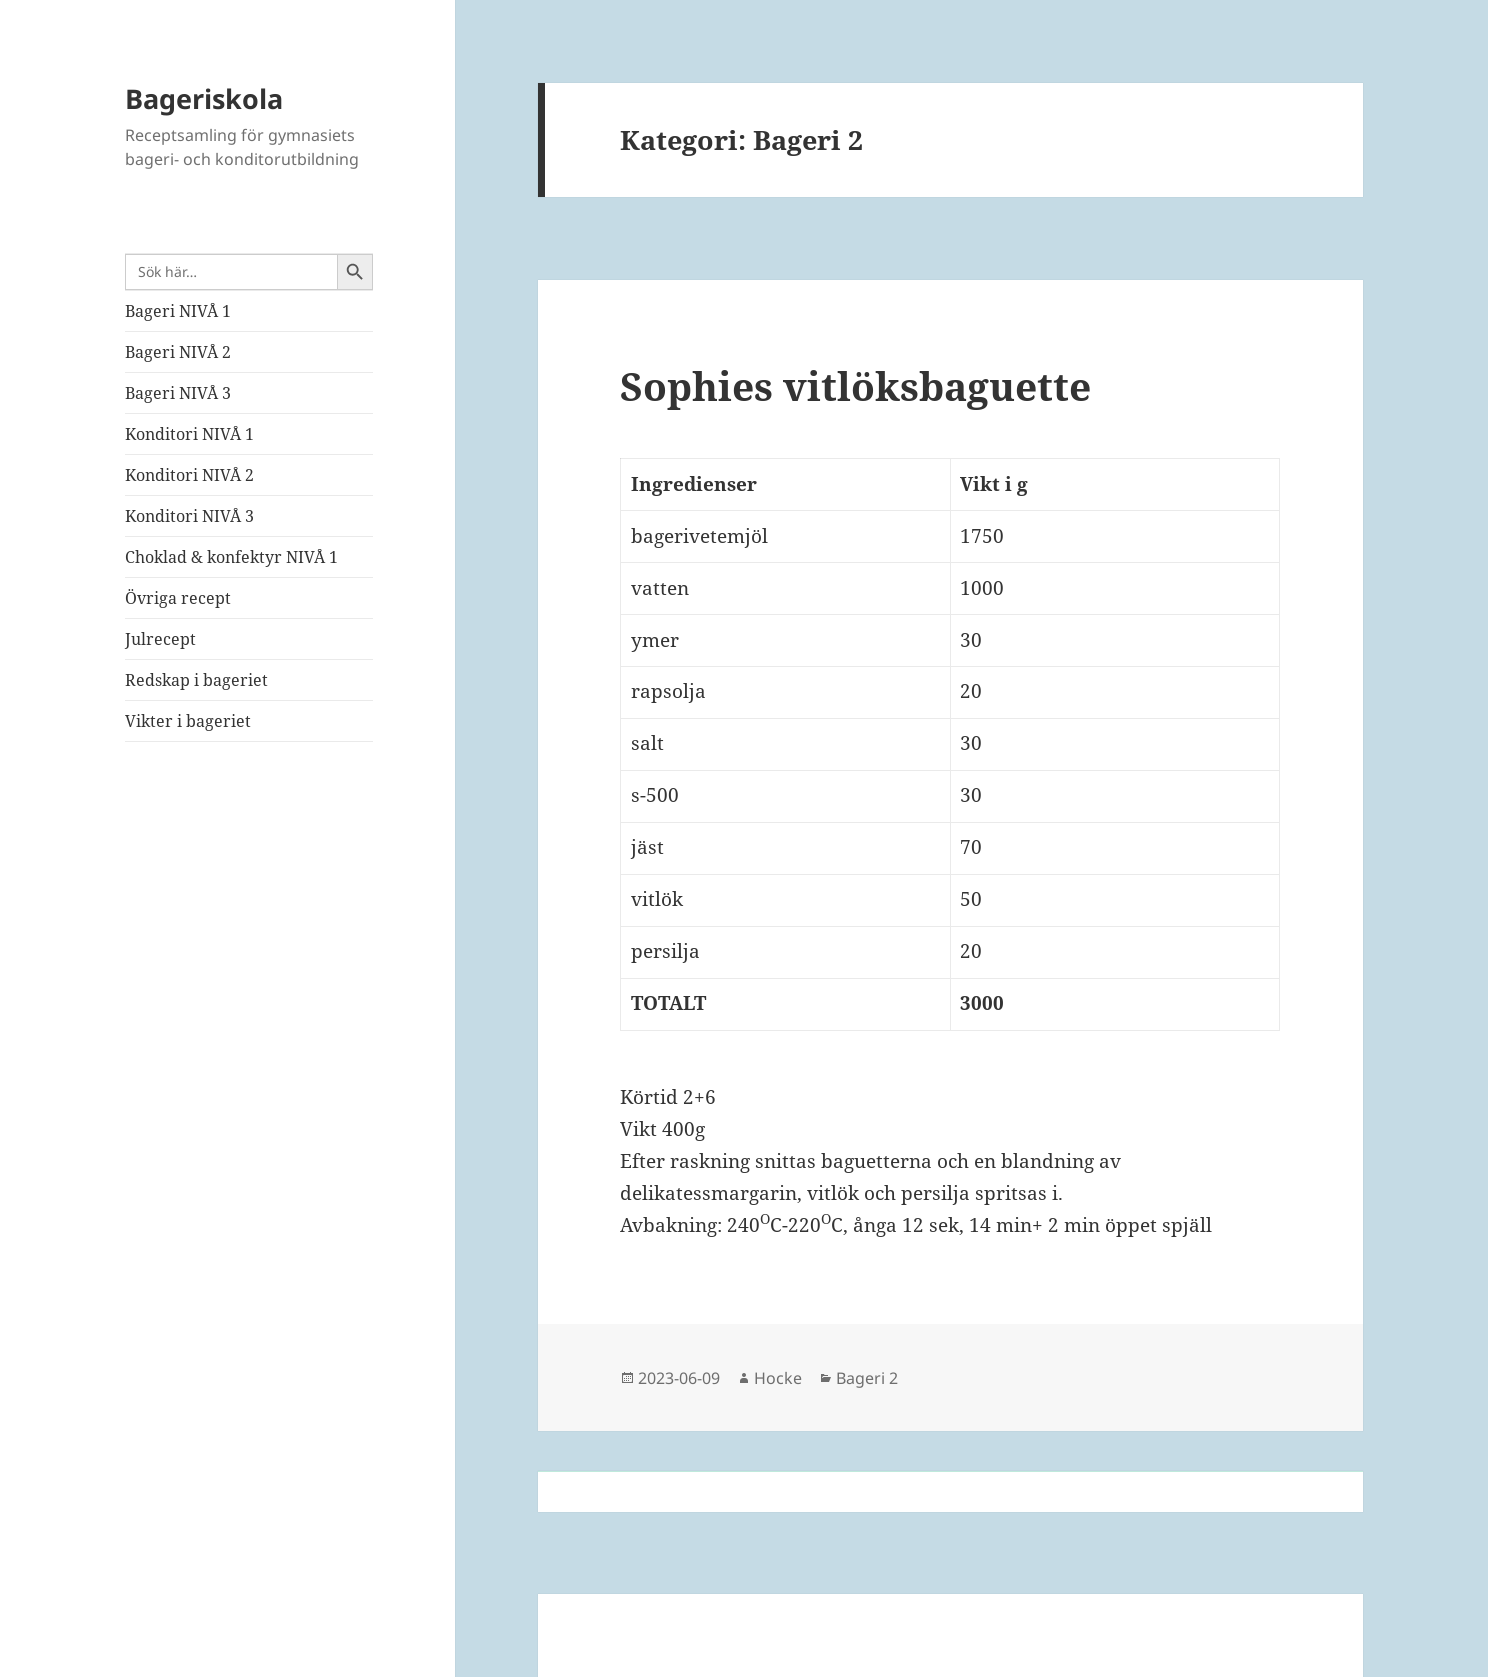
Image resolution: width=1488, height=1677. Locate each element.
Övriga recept (178, 598)
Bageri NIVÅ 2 (178, 352)
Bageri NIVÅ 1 (178, 311)
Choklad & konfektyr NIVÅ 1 (231, 557)
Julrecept (160, 639)
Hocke (778, 1378)
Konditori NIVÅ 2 (189, 475)
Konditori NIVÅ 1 (189, 434)
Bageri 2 (867, 1378)
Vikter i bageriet (188, 721)
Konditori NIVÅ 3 (189, 516)
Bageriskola (204, 98)
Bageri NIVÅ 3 (178, 393)
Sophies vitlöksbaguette (855, 385)
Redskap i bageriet (196, 680)
